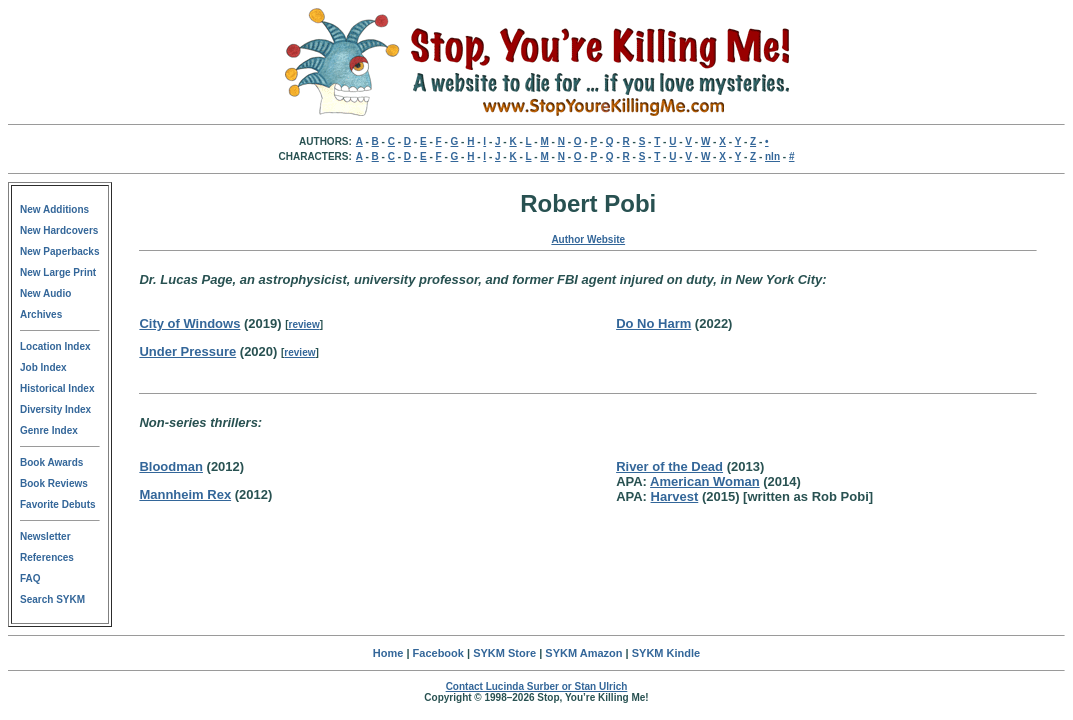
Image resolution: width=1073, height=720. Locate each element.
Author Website (588, 239)
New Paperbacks (60, 251)
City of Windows (189, 323)
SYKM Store (504, 653)
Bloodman (171, 466)
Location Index (55, 346)
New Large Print (58, 272)
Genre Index (49, 430)
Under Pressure (187, 351)
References (47, 557)
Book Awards (51, 462)
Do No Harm (653, 323)
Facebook (438, 653)
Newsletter (45, 536)
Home (388, 653)
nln (772, 156)
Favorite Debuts (58, 504)
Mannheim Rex (185, 494)
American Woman (705, 481)
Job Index (43, 367)
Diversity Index (55, 409)
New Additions (54, 209)
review (304, 324)
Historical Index (57, 388)
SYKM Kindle (666, 653)
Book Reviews (54, 483)
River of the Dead (669, 466)
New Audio (45, 293)
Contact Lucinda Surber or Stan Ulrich (537, 686)
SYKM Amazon (583, 653)
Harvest (675, 496)
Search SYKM (52, 599)
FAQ (30, 578)
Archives (41, 314)
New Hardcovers (59, 230)
